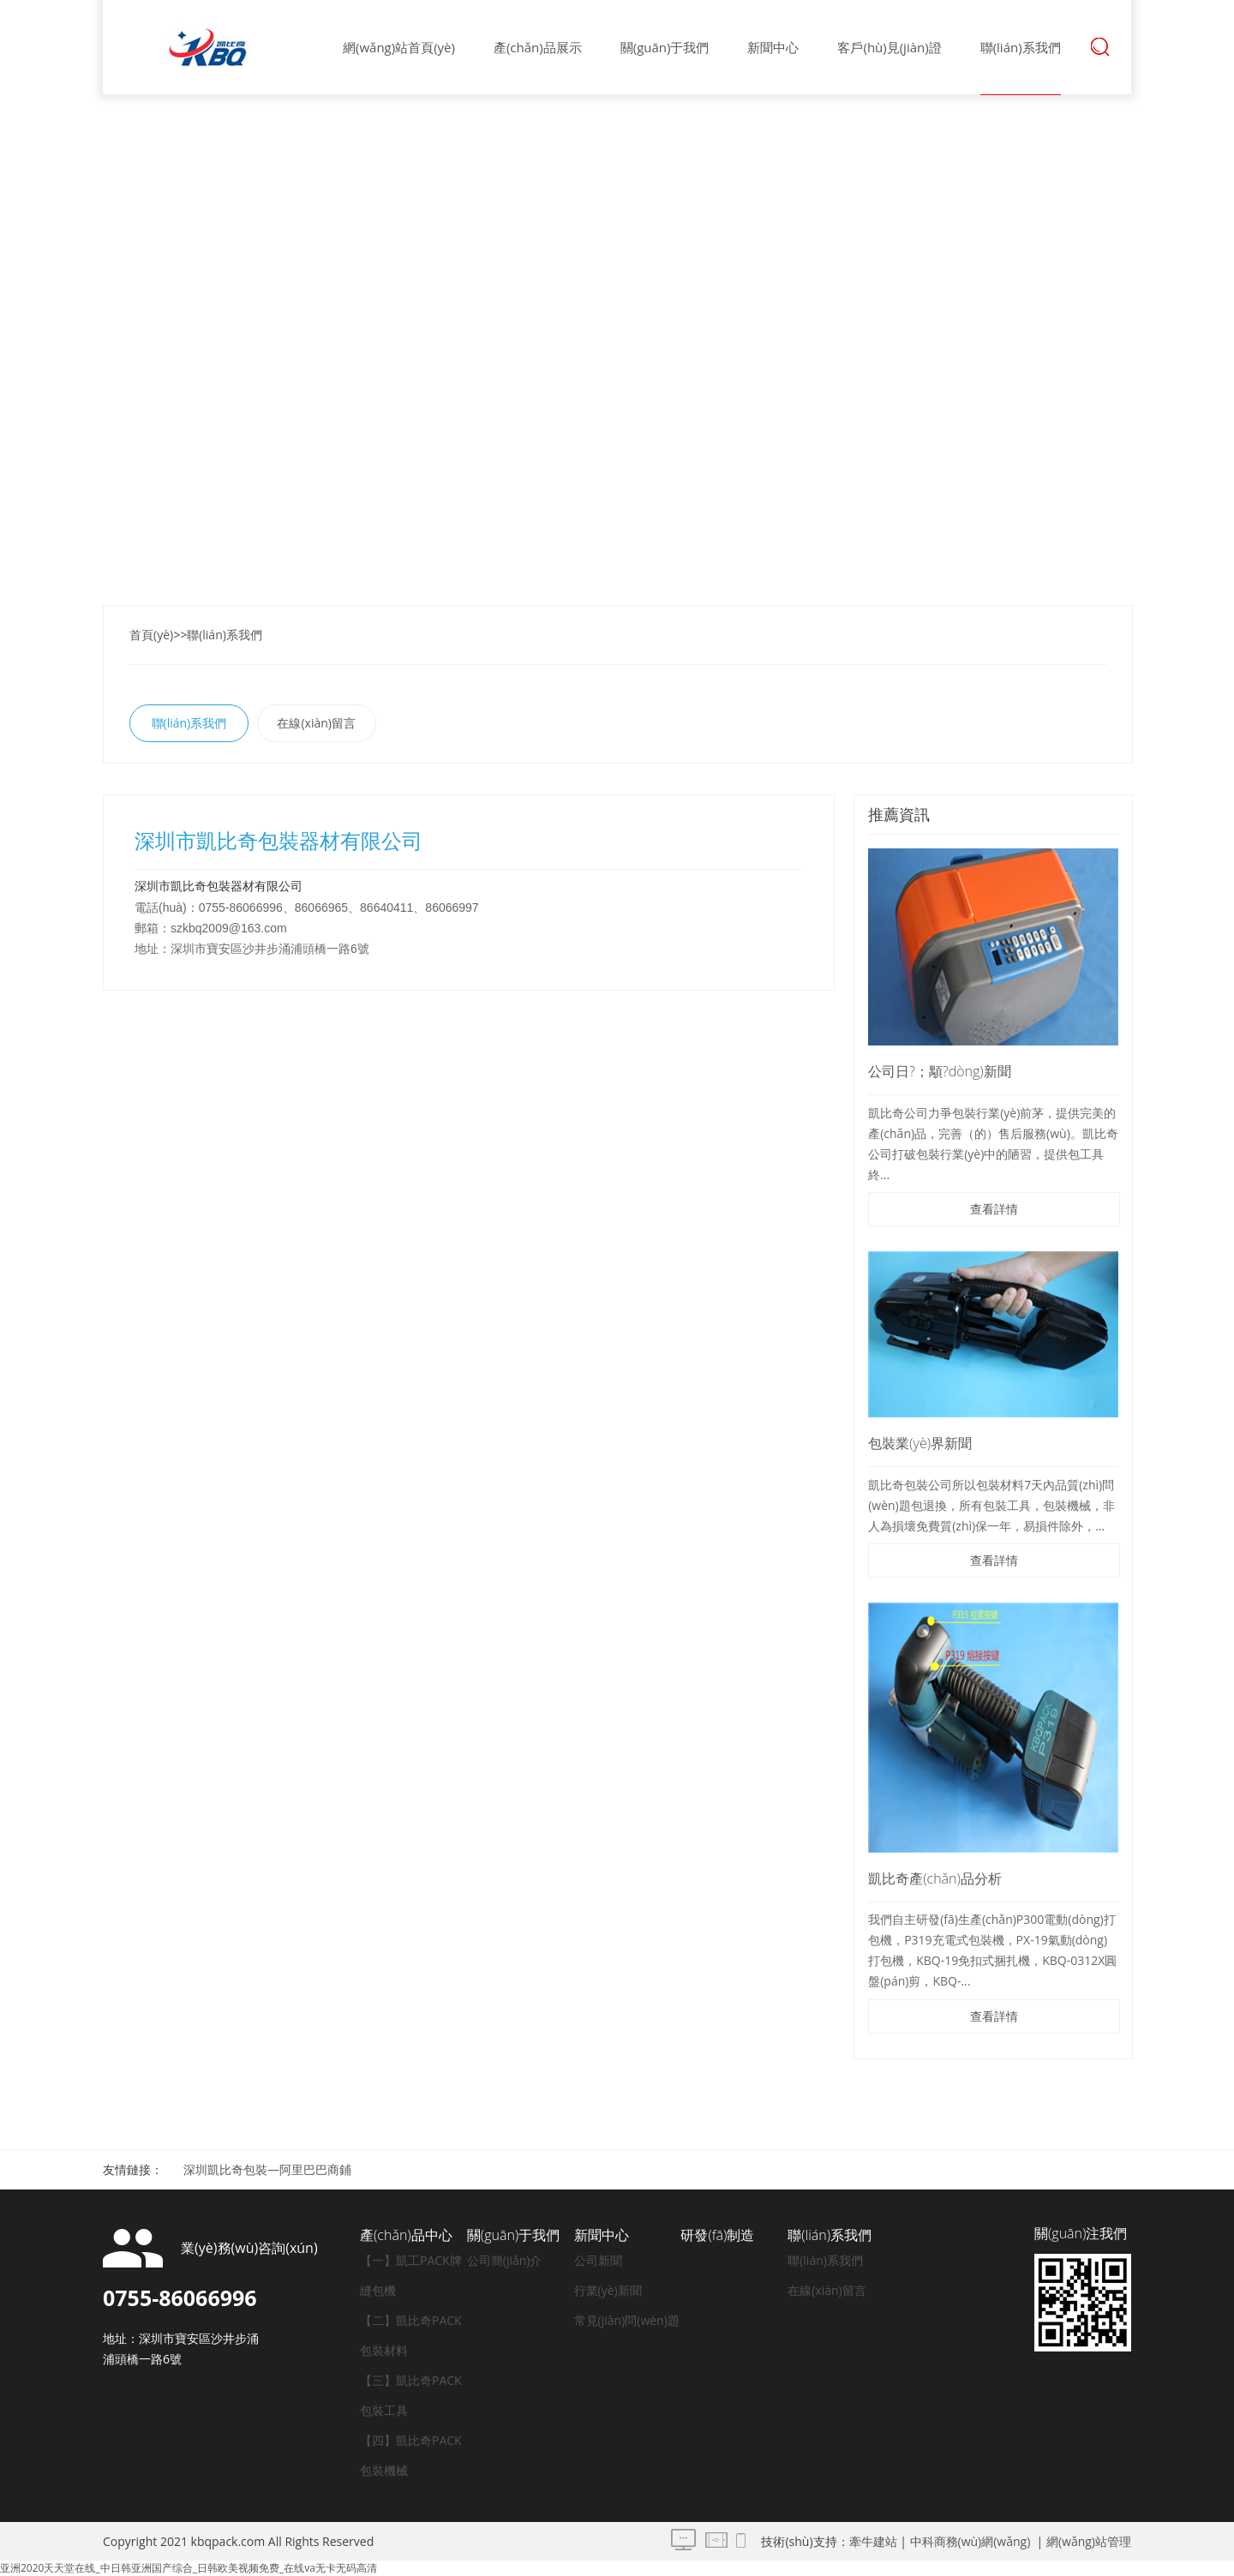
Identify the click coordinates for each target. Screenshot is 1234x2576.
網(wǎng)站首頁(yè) (399, 47)
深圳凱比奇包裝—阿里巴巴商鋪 (267, 2169)
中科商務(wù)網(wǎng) (970, 2541)
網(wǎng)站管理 (1088, 2541)
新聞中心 (773, 47)
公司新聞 (598, 2260)
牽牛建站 (873, 2541)
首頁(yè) (151, 634)
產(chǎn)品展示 (538, 47)
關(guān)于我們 (665, 47)
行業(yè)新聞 (608, 2290)
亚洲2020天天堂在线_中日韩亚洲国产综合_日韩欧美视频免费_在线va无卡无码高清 (188, 2568)
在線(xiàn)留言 (316, 723)
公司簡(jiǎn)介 (504, 2260)
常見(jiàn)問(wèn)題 (627, 2320)
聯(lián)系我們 (1020, 47)
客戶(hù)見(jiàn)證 (889, 47)
